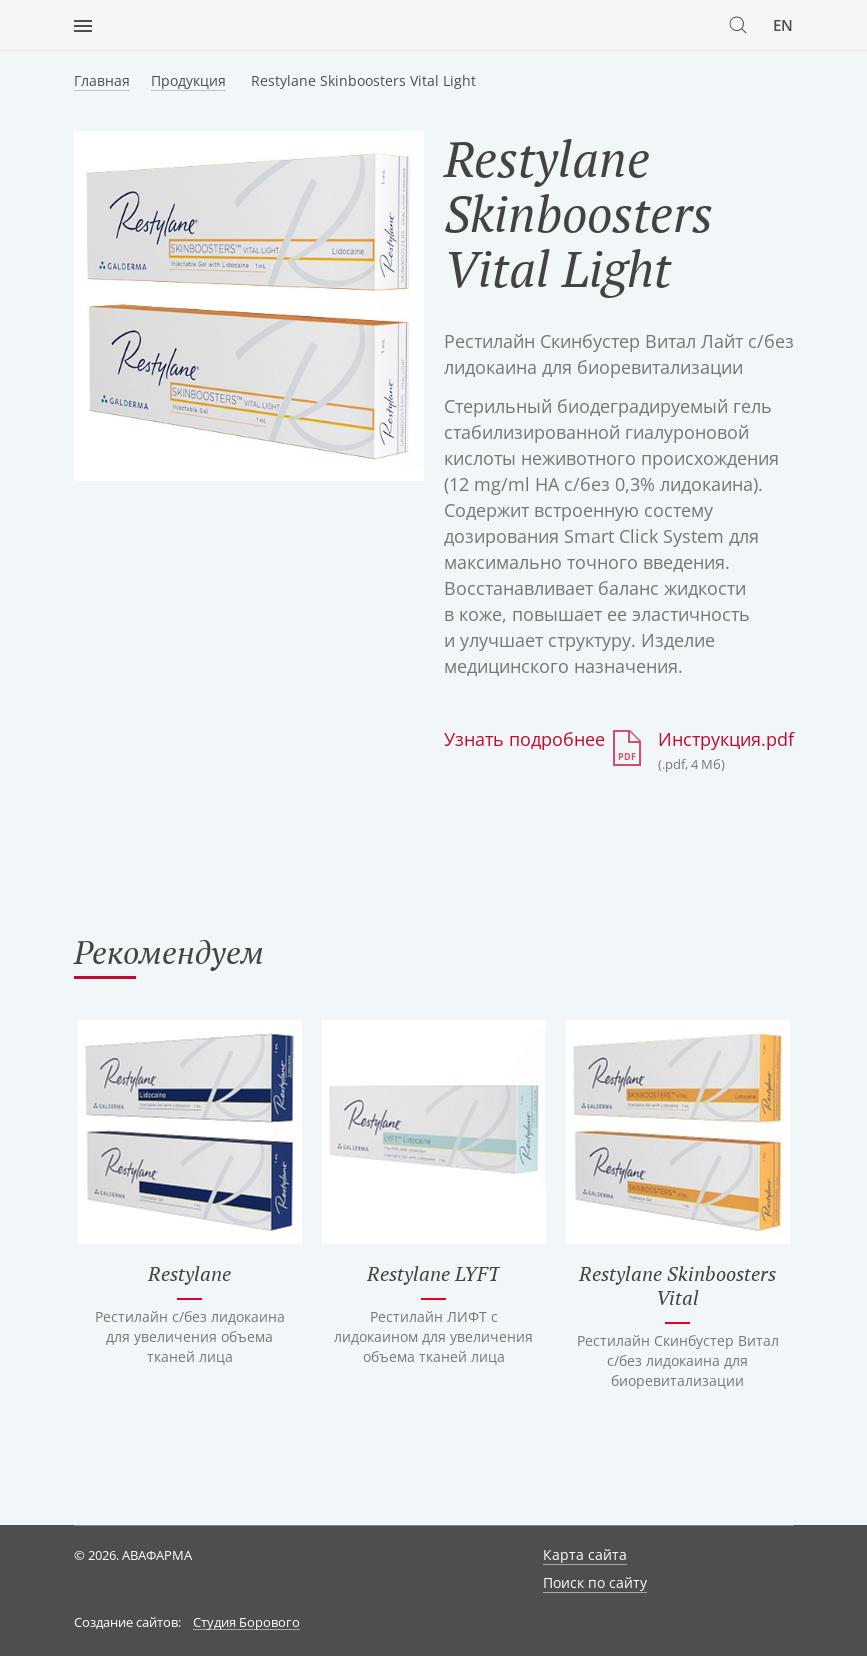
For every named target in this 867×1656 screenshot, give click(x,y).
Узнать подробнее (524, 739)
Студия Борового (246, 1623)
